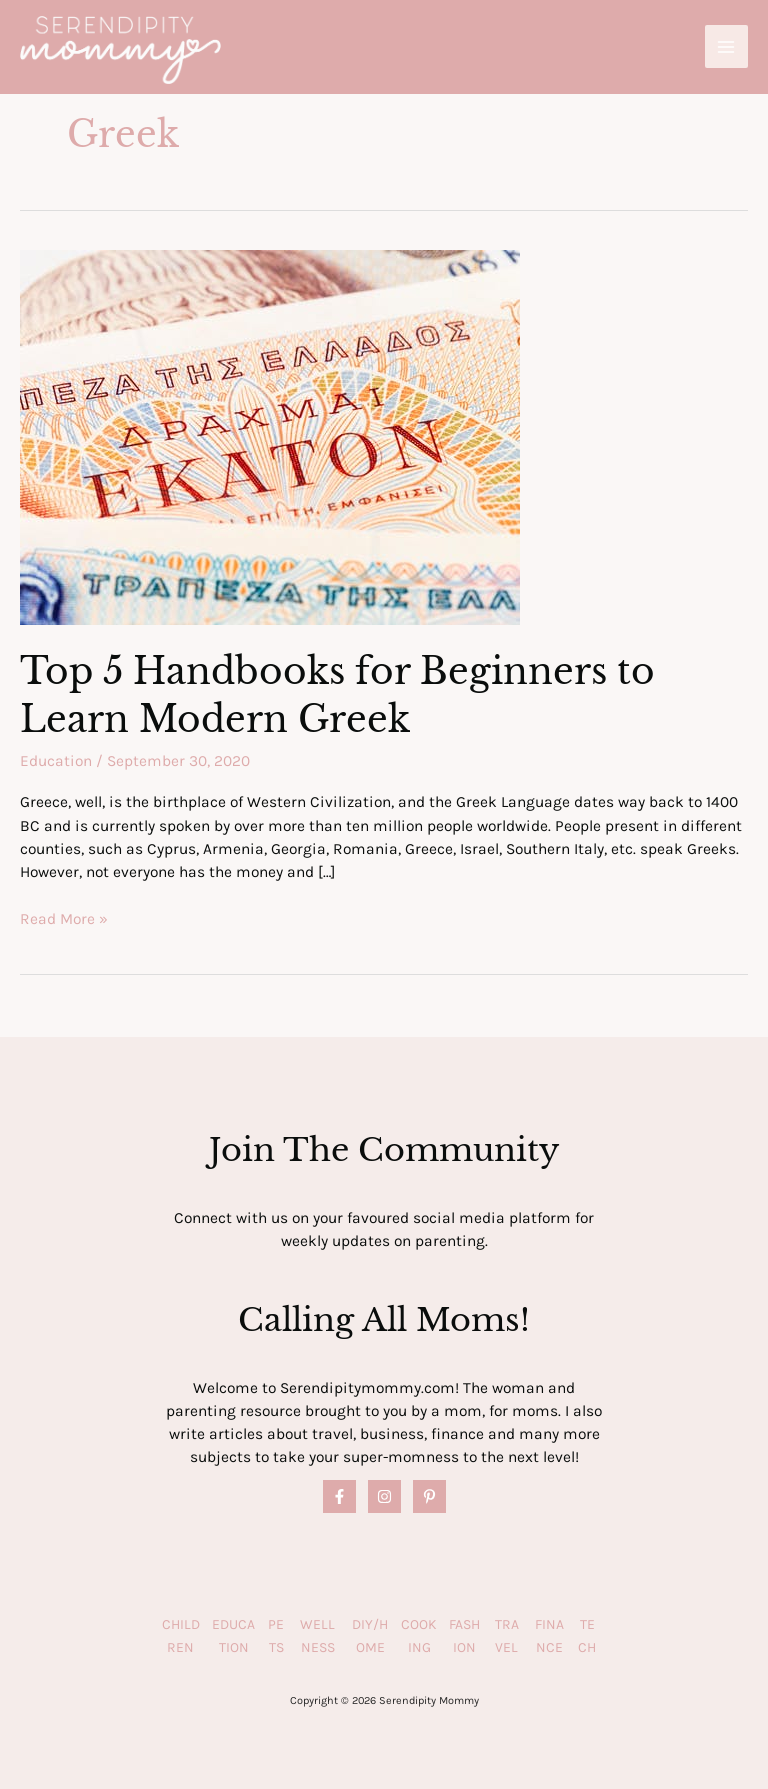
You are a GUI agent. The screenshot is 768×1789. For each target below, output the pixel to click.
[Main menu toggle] (726, 46)
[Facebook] (339, 1496)
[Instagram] (384, 1496)
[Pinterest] (429, 1496)
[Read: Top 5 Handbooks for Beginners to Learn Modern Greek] (270, 436)
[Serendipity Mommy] (120, 50)
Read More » (64, 919)
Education (56, 761)
